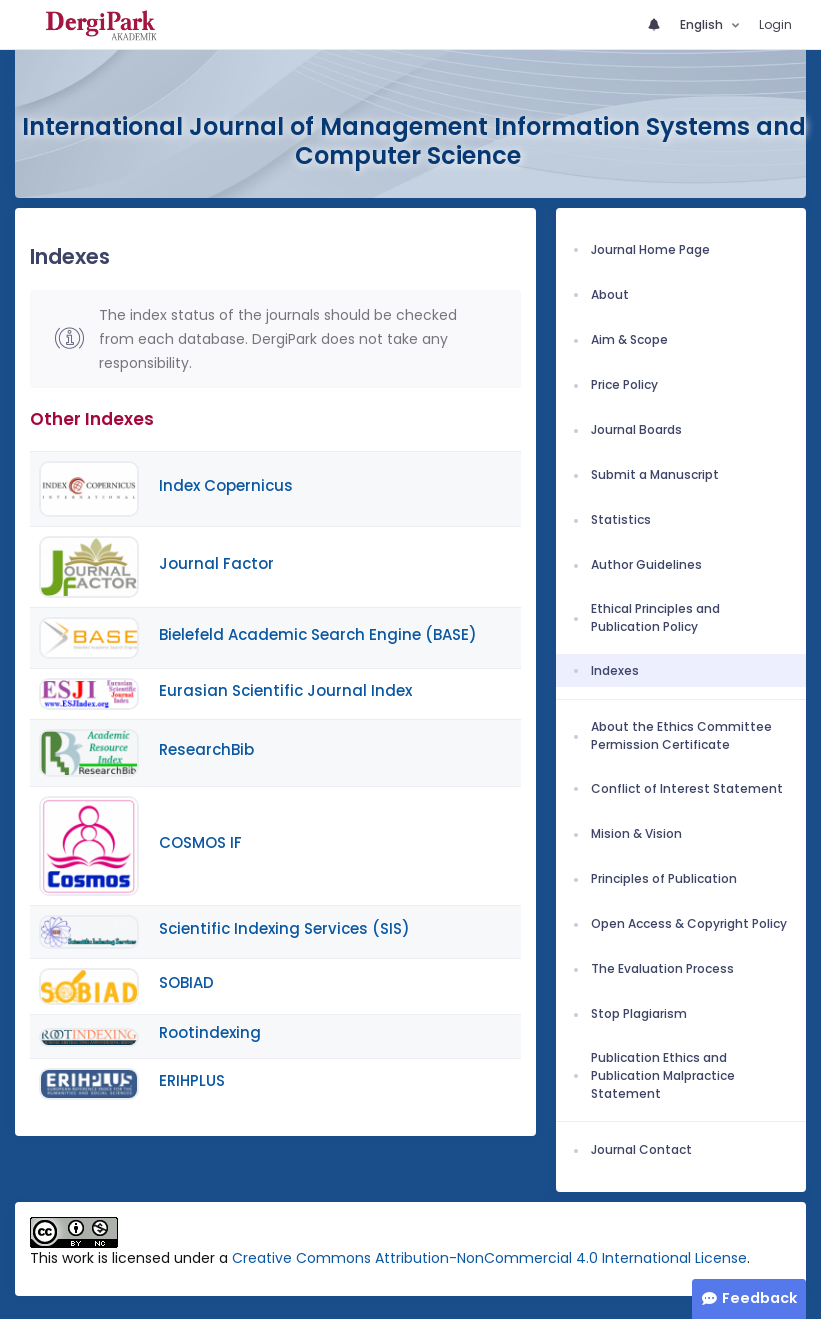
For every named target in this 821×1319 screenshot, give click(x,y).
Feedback (759, 1298)
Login (775, 24)
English (703, 24)
